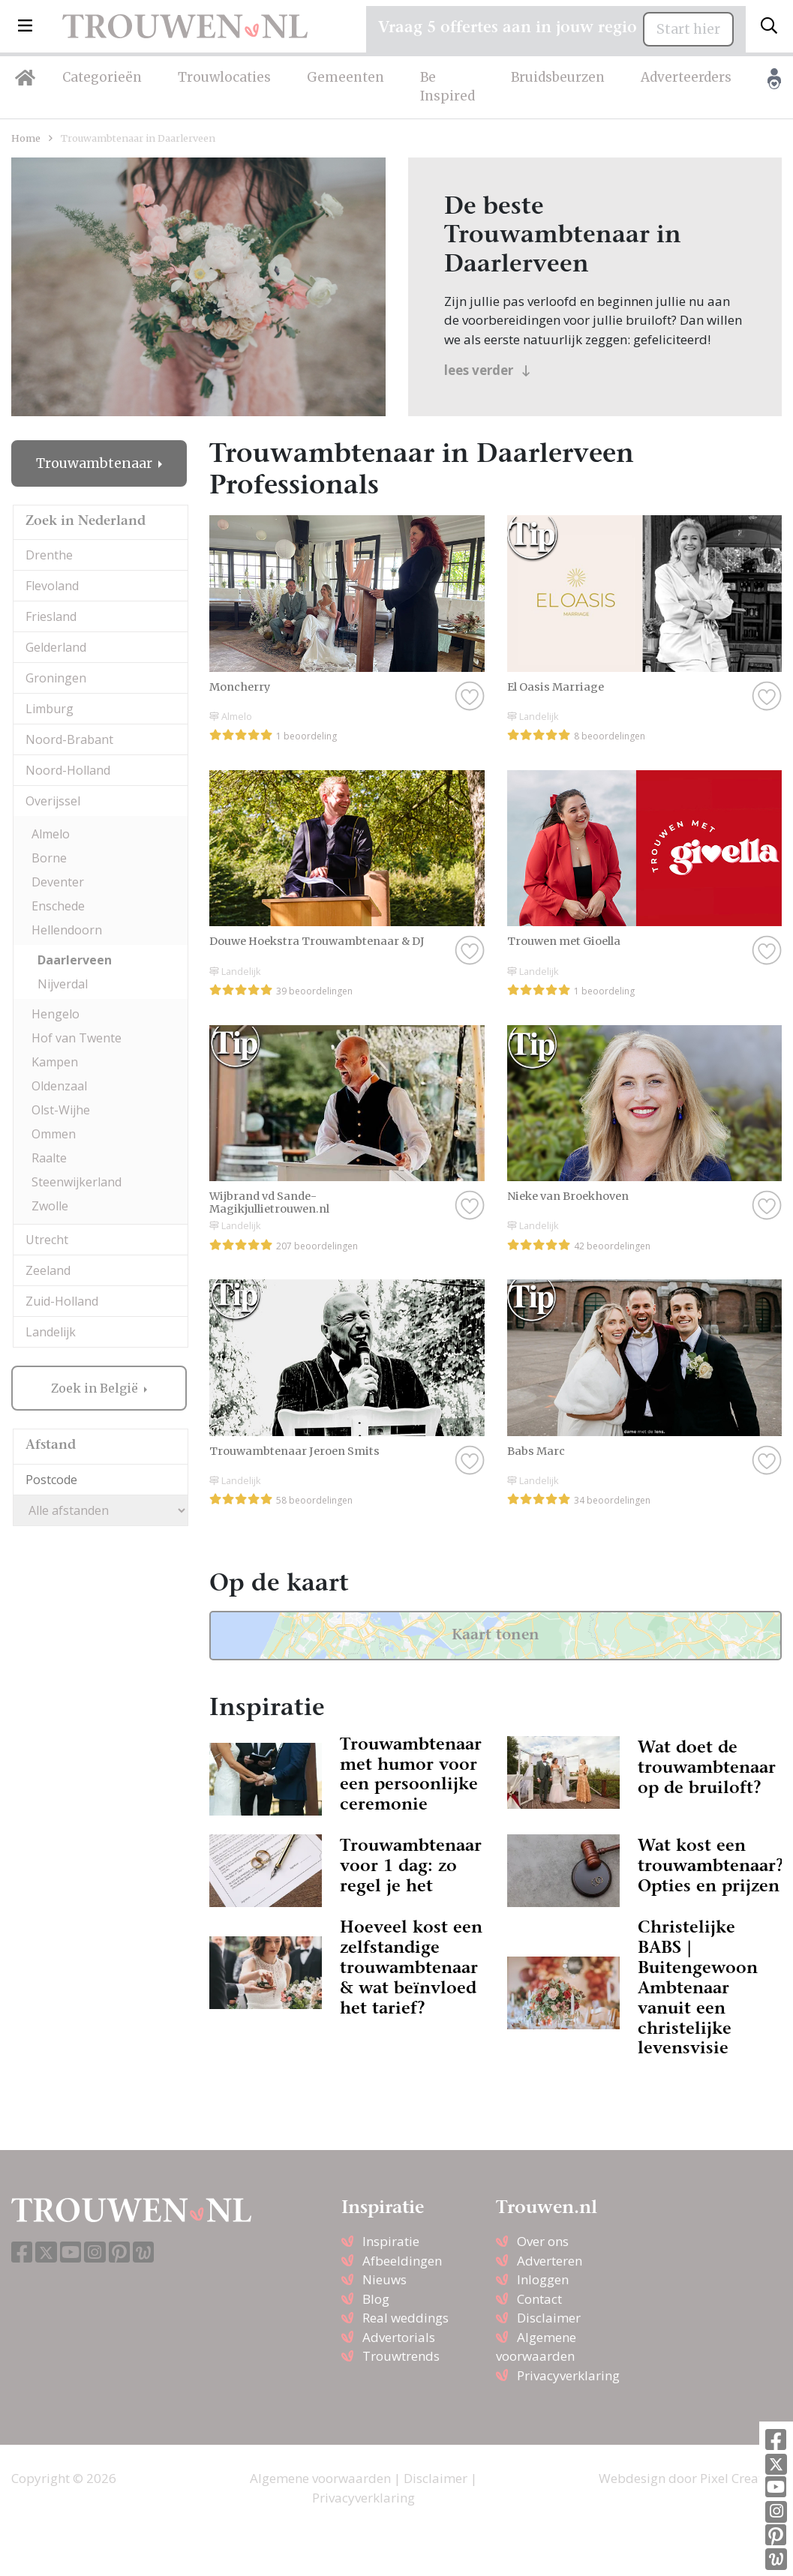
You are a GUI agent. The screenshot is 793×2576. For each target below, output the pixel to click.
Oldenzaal (59, 1086)
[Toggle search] (769, 26)
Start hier (688, 29)
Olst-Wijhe (61, 1110)
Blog (375, 2299)
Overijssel (53, 801)
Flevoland (52, 585)
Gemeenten (345, 77)
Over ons (543, 2241)
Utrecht (47, 1239)
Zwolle (50, 1206)
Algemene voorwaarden (320, 2478)
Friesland (51, 616)
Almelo (51, 834)
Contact (539, 2299)
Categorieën (102, 77)
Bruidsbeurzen (558, 77)
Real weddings (405, 2317)
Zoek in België (96, 1388)
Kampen (55, 1062)
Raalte (49, 1158)
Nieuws (384, 2279)
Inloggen (543, 2279)
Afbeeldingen (402, 2260)
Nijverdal (63, 984)
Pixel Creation (741, 2478)
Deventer (58, 882)
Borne (49, 858)
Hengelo (56, 1014)
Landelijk (51, 1332)
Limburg (50, 708)
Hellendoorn (67, 930)
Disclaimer (549, 2317)
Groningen (56, 678)
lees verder (487, 370)
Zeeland (48, 1270)
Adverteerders (686, 77)
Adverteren (549, 2260)
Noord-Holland (68, 770)
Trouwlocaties (224, 77)
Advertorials (398, 2337)
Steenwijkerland (77, 1182)
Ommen (54, 1134)
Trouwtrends (401, 2356)
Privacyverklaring (568, 2375)
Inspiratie (390, 2241)
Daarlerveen (75, 960)
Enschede (58, 906)
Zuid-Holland (62, 1301)
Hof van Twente (77, 1038)
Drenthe (49, 555)
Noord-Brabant (69, 739)
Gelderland (56, 647)
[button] (25, 26)
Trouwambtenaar (95, 463)
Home (26, 138)
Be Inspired (447, 87)
